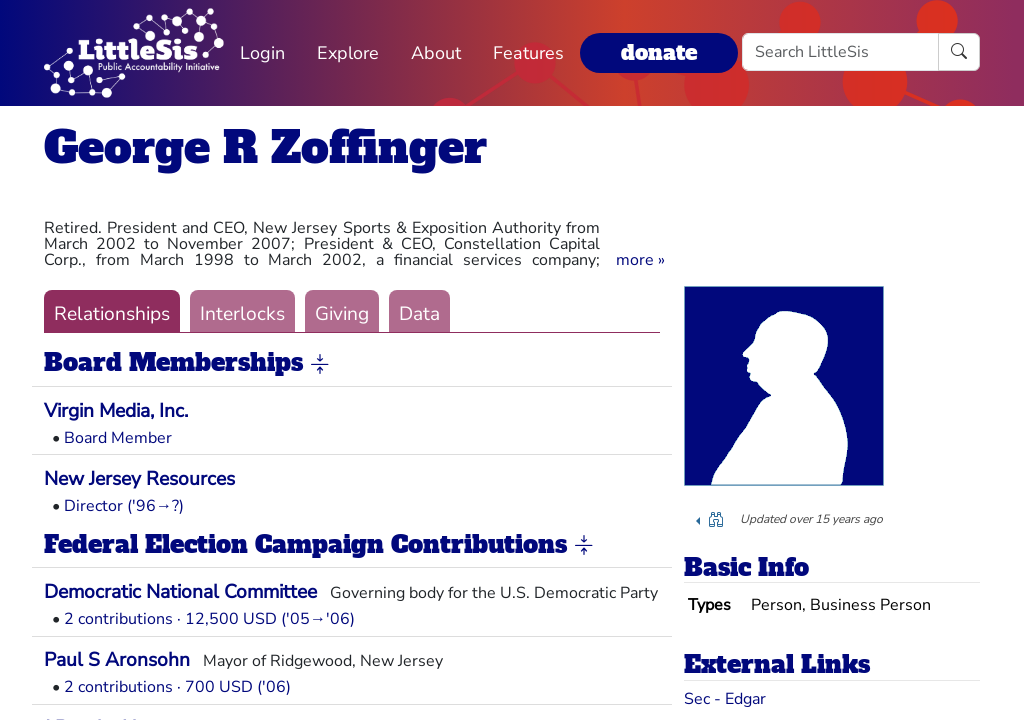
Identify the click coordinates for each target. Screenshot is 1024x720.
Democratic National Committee (180, 592)
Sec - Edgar (725, 699)
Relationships (112, 314)
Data (419, 314)
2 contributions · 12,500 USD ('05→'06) (209, 619)
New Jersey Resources (139, 479)
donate (659, 52)
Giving (342, 314)
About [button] (436, 53)
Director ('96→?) (124, 506)
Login (262, 53)
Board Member (118, 438)
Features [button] (528, 53)
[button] (640, 260)
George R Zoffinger (265, 147)
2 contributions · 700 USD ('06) (177, 687)
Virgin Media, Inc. (116, 411)
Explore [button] (348, 53)
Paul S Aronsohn (117, 660)
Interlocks (242, 314)
